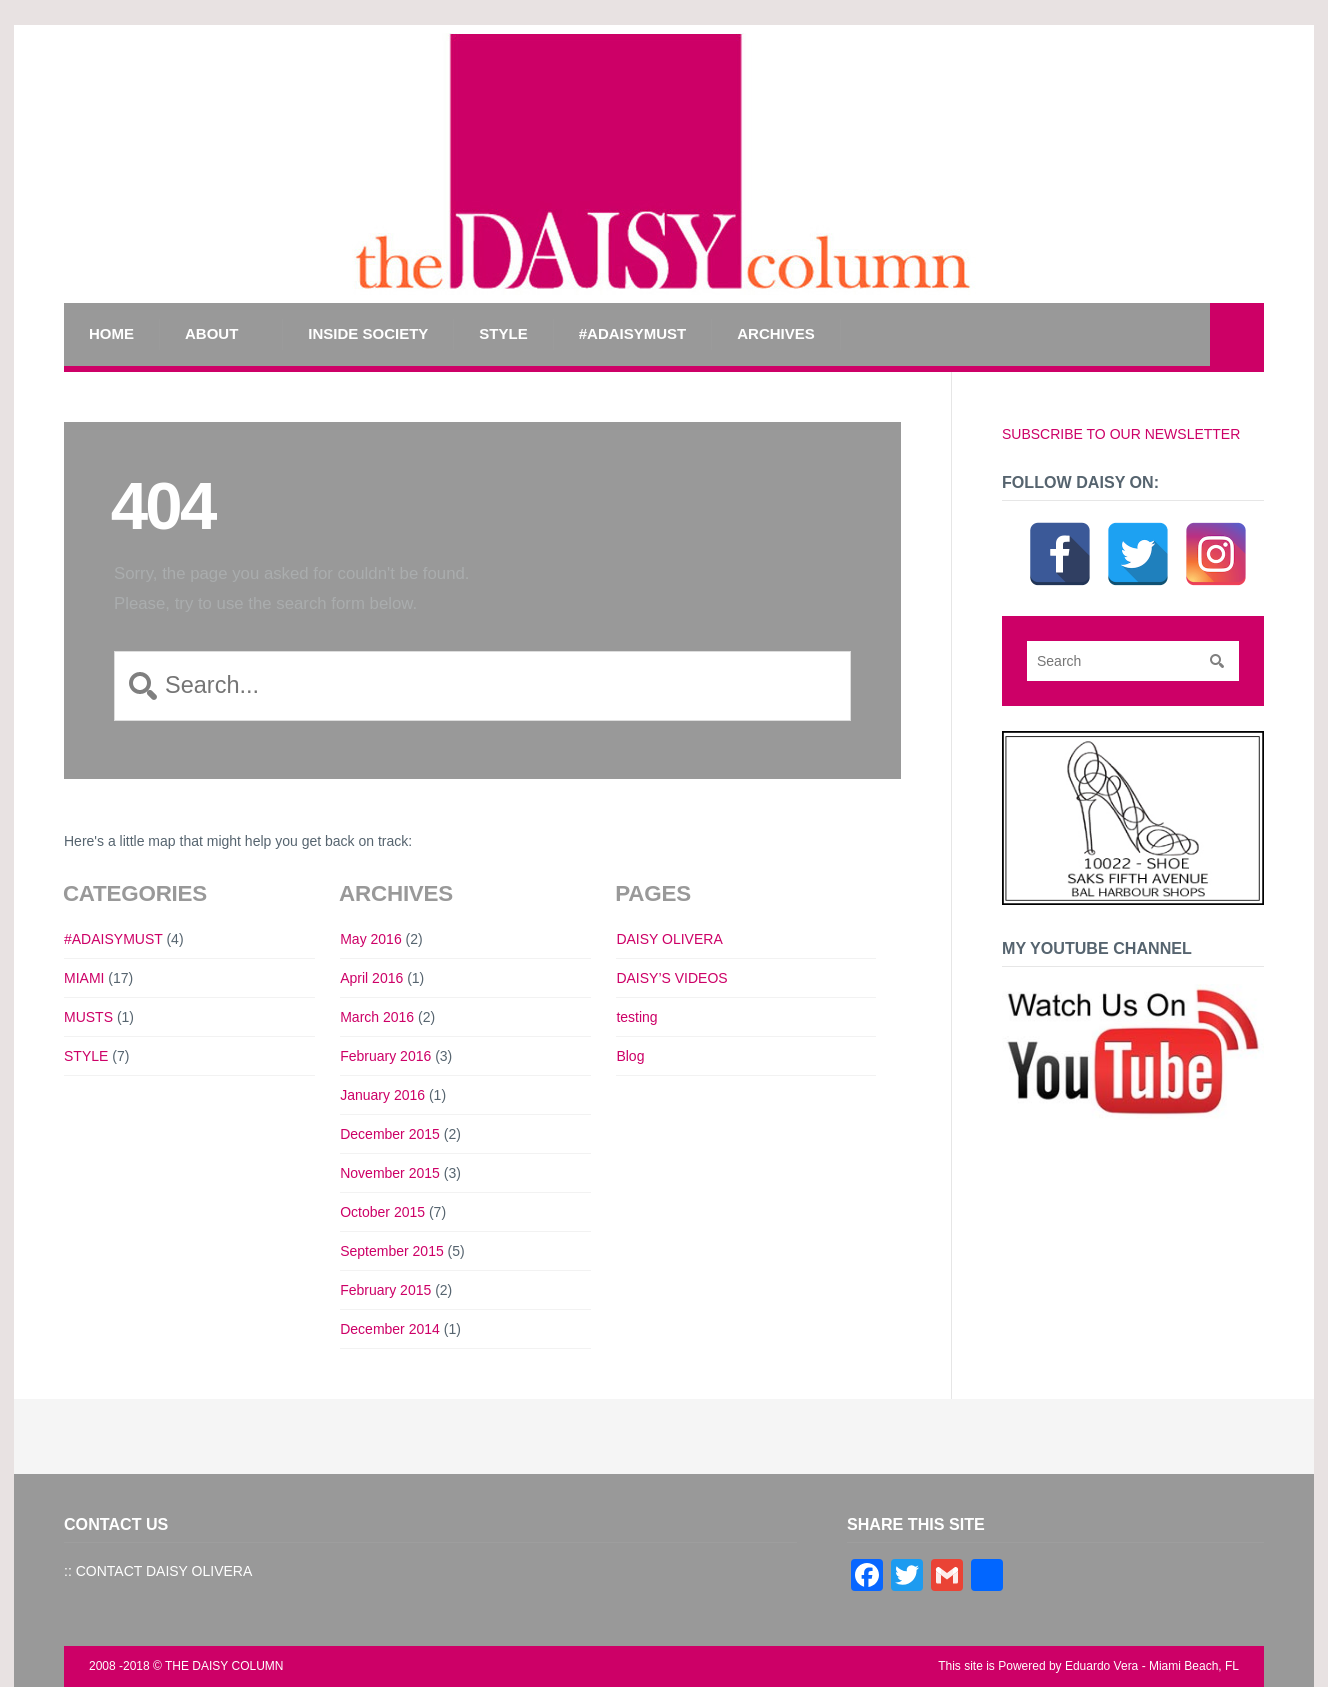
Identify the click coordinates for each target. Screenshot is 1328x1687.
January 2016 (382, 1095)
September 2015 (392, 1251)
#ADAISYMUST (633, 333)
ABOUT (211, 333)
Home (111, 333)
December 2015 (390, 1134)
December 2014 (390, 1329)
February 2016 (385, 1056)
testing (636, 1017)
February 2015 (385, 1290)
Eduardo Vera (1101, 1666)
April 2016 (371, 978)
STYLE (503, 333)
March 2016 (377, 1017)
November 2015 (390, 1173)
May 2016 (370, 939)
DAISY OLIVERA (669, 939)
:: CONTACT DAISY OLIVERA (158, 1571)
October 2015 (382, 1212)
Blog (630, 1056)
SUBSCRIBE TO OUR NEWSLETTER (1121, 434)
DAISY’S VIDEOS (671, 978)
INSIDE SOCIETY (368, 333)
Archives (776, 333)
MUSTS (88, 1017)
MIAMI (84, 978)
